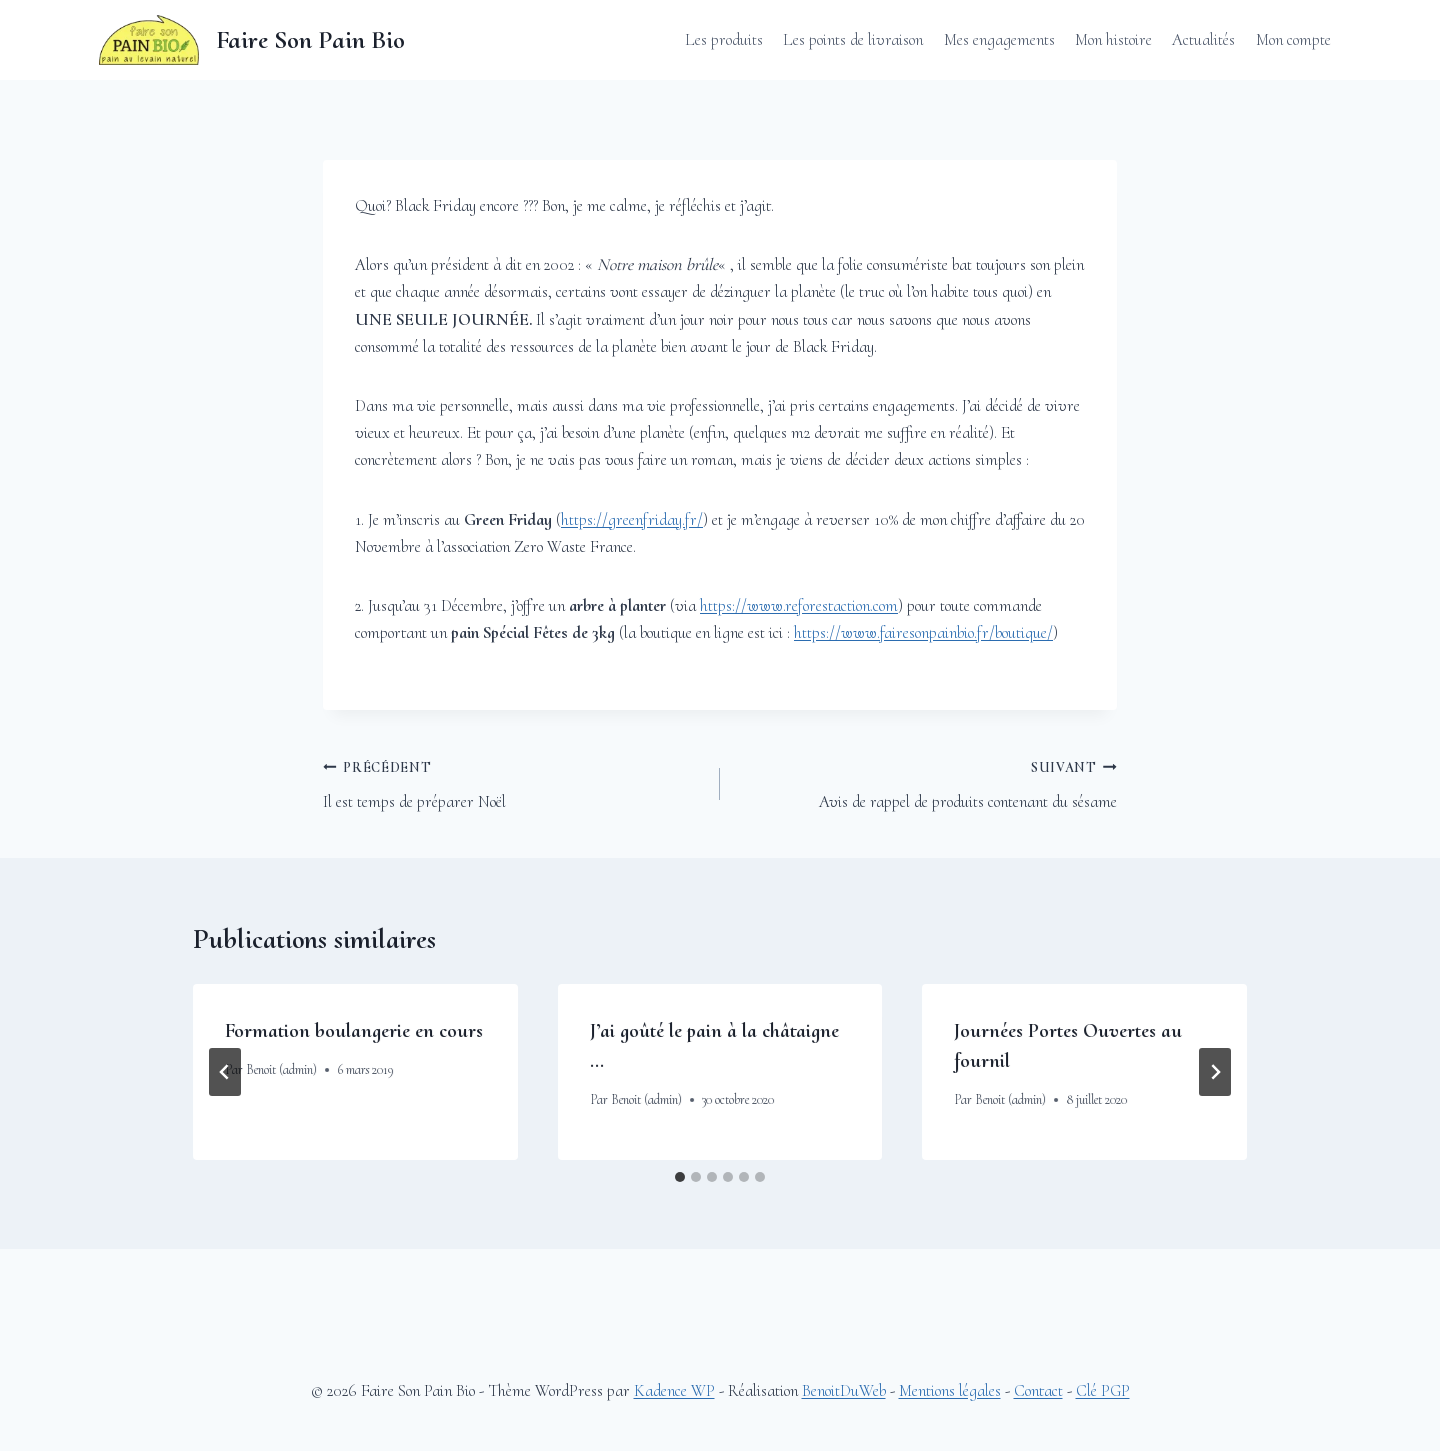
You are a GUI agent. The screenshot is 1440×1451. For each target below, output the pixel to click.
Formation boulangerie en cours (354, 1031)
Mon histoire (1113, 39)
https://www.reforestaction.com (799, 605)
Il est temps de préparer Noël (513, 783)
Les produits (724, 39)
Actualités (1203, 39)
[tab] (680, 1177)
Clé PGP (1103, 1390)
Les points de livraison (853, 39)
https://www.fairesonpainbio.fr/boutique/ (923, 632)
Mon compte (1293, 39)
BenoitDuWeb (844, 1390)
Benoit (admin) (281, 1069)
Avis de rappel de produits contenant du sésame (927, 783)
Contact (1038, 1390)
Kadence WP (674, 1390)
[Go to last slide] (225, 1072)
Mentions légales (950, 1390)
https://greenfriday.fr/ (632, 519)
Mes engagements (999, 39)
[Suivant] (1215, 1072)
